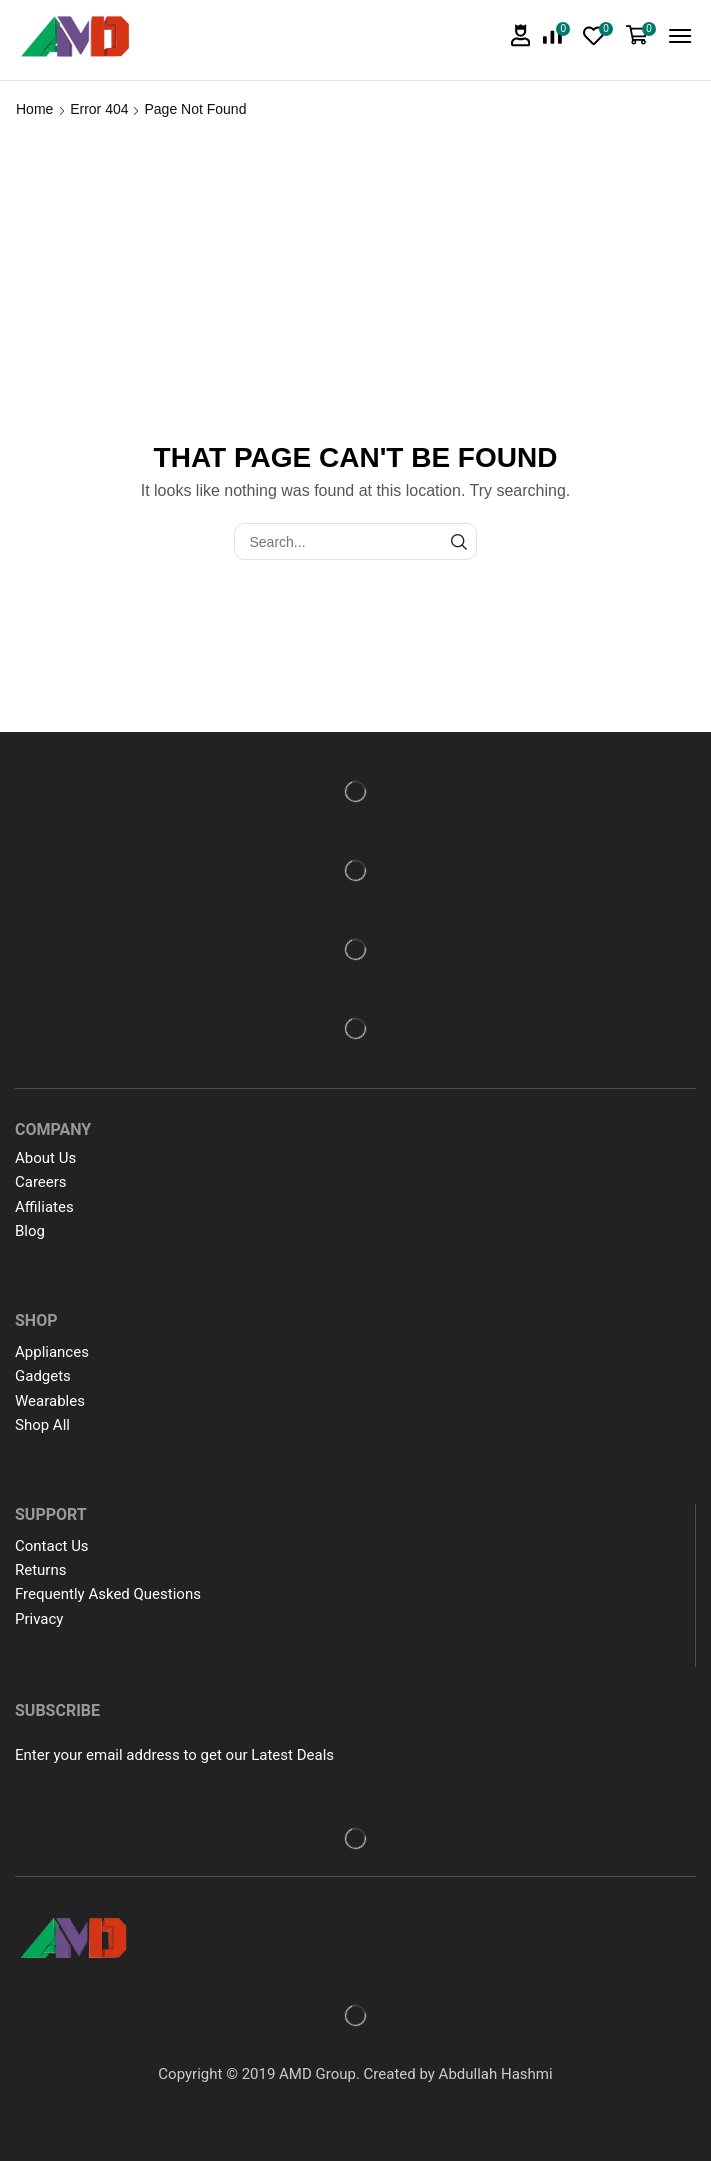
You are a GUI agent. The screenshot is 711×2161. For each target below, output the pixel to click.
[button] (521, 35)
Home (34, 109)
